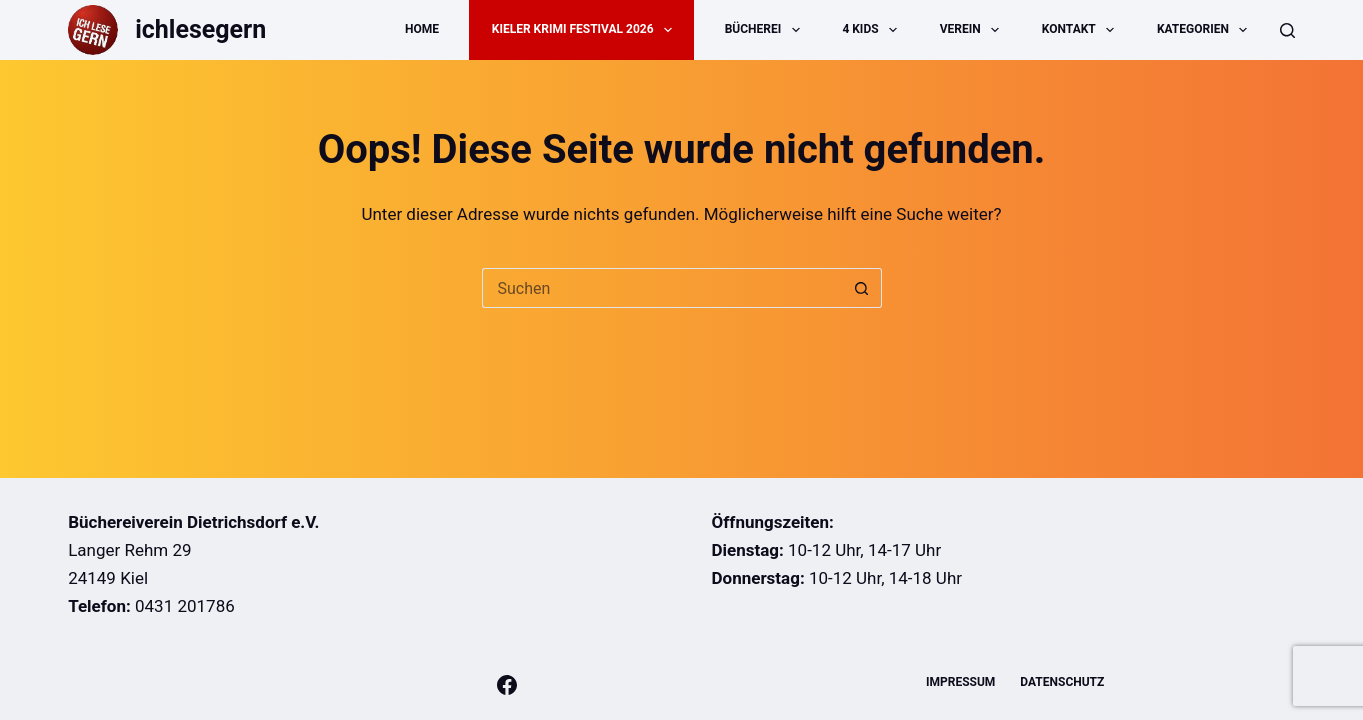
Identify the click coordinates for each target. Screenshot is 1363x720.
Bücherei (766, 30)
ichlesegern (200, 29)
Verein (973, 30)
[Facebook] (507, 685)
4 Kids (873, 30)
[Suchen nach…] (662, 288)
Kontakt (1082, 30)
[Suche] (1287, 30)
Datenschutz (1062, 682)
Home (422, 29)
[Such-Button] (862, 288)
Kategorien (1206, 30)
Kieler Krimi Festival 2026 (586, 30)
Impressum (960, 682)
